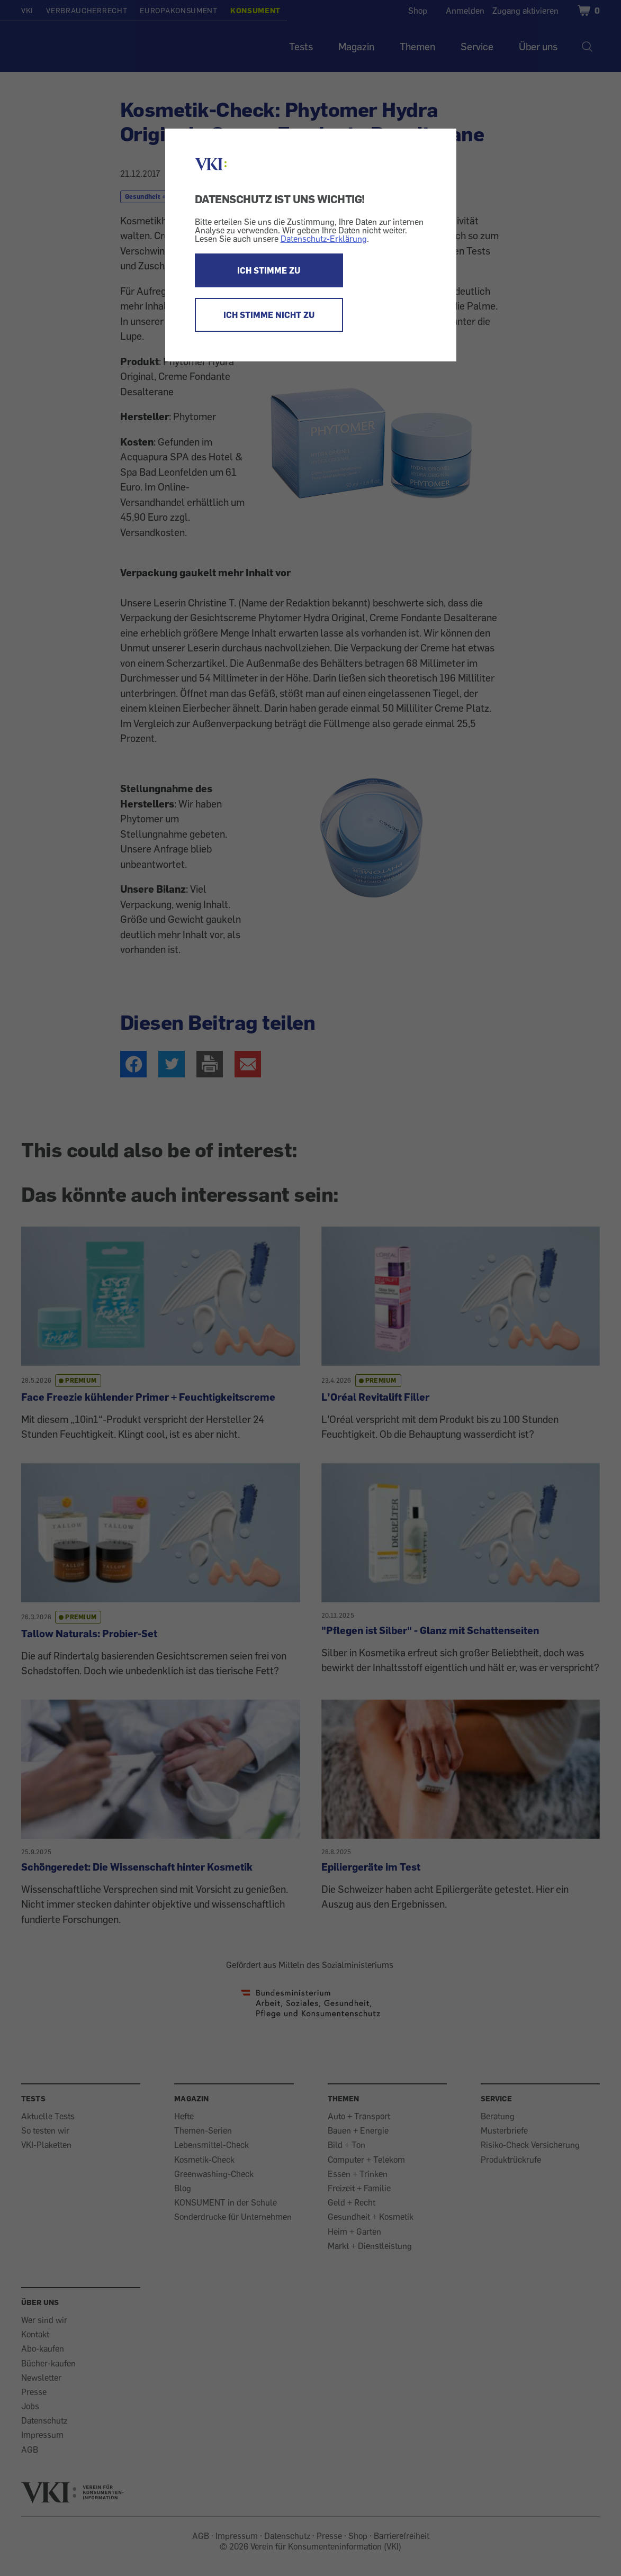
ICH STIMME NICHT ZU (268, 315)
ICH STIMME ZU (268, 270)
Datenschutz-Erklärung (324, 238)
